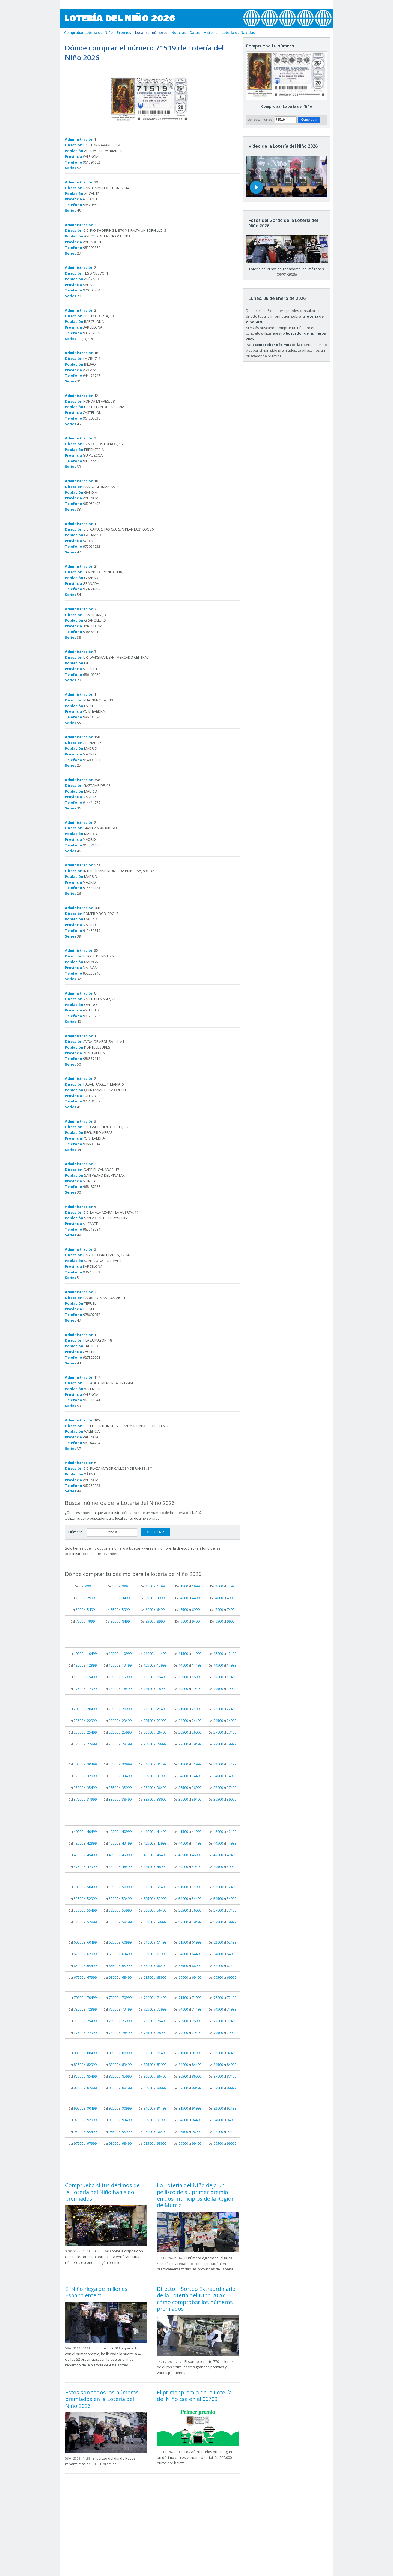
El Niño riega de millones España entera (96, 2292)
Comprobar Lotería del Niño (286, 106)
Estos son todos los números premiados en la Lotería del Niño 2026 (102, 2399)
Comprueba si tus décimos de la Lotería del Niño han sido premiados (102, 2192)
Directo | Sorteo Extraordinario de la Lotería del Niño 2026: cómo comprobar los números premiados (196, 2298)
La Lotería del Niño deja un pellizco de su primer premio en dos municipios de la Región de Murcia (196, 2195)
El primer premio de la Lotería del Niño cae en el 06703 (194, 2396)
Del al (82, 1586)
